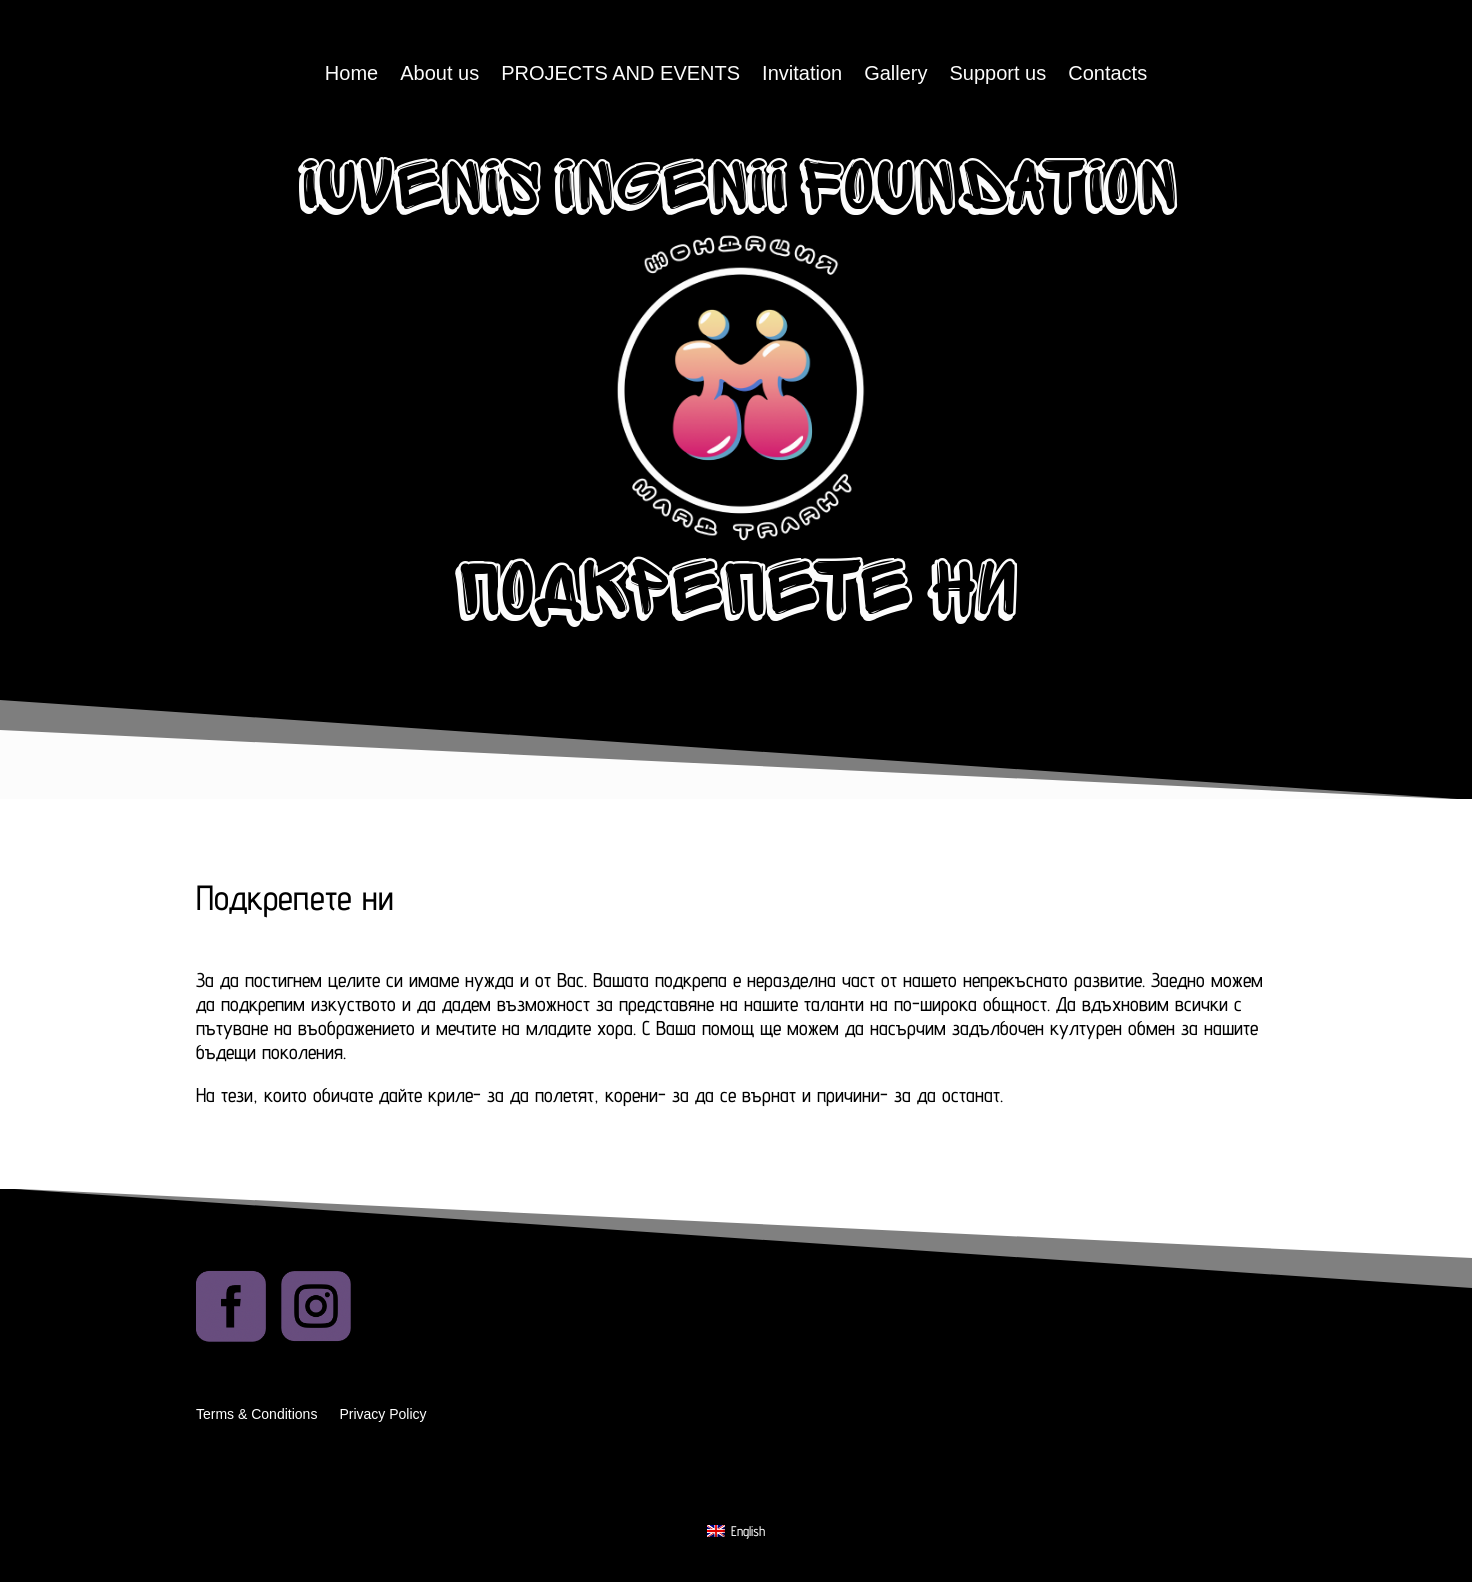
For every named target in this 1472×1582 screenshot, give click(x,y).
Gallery (895, 75)
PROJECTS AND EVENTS (620, 75)
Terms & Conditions (256, 1414)
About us (439, 75)
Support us (998, 75)
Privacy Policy (382, 1414)
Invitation (802, 75)
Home (351, 75)
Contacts (1107, 75)
